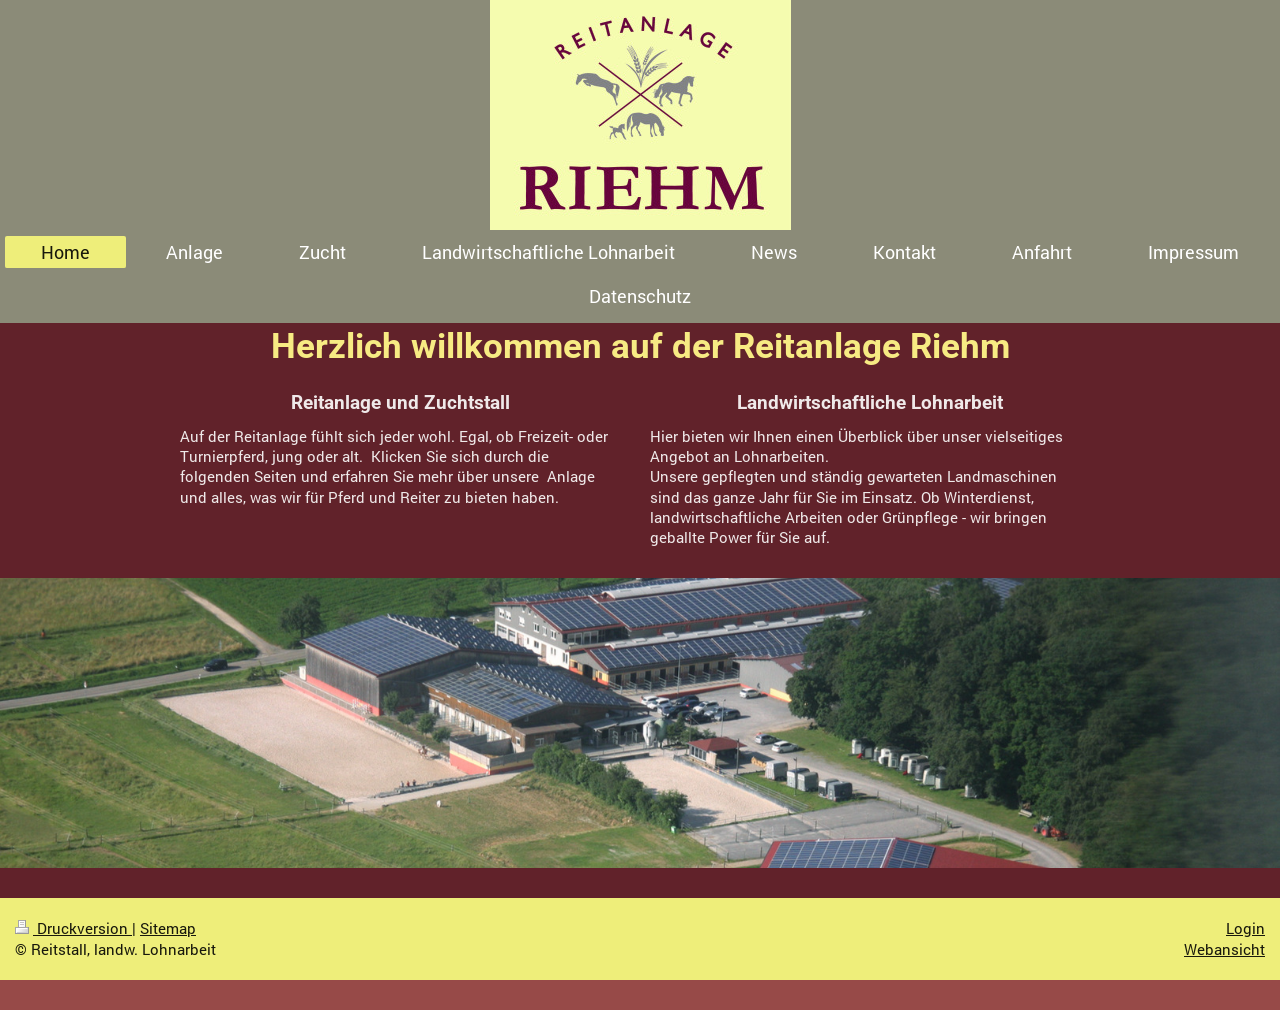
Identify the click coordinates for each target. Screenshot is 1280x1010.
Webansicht (1224, 949)
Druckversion (73, 928)
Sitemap (168, 928)
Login (1245, 928)
